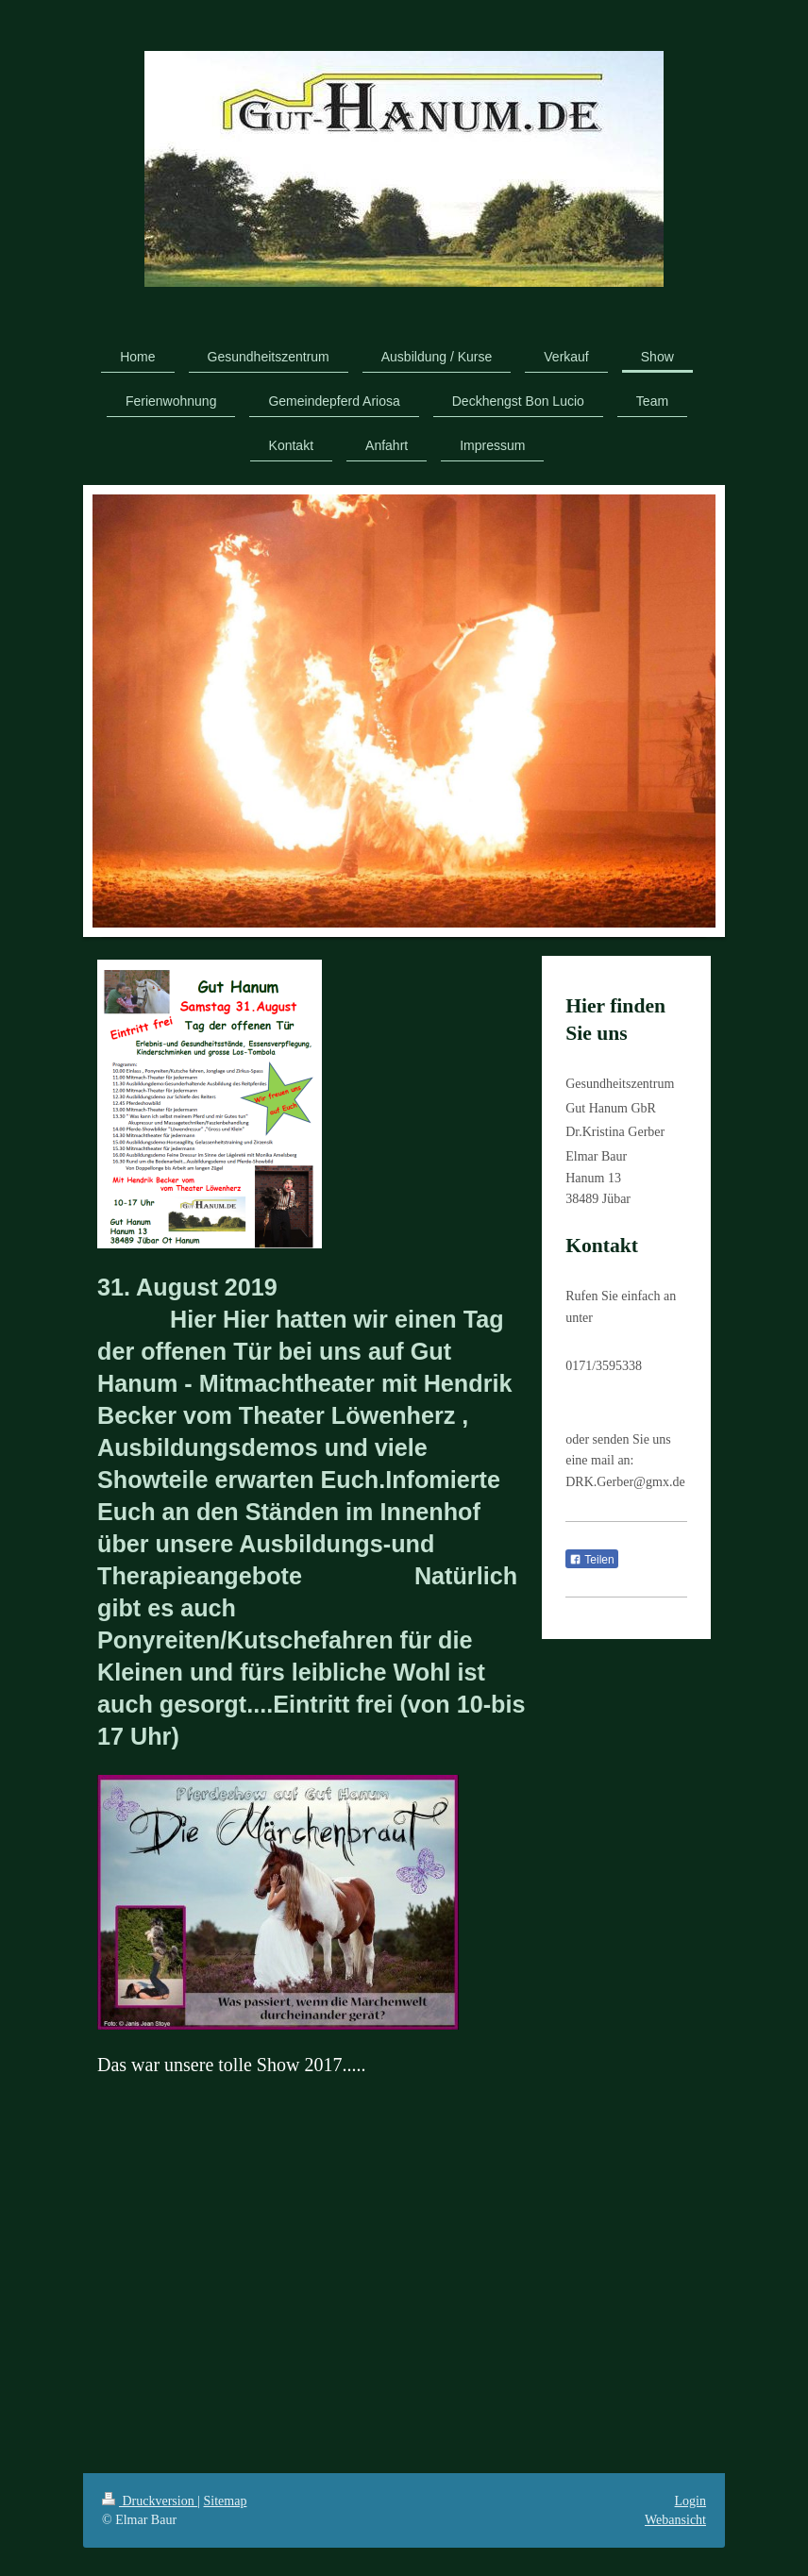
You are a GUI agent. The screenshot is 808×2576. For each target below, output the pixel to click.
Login (690, 2501)
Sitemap (225, 2501)
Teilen (591, 1559)
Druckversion (149, 2501)
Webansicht (675, 2520)
